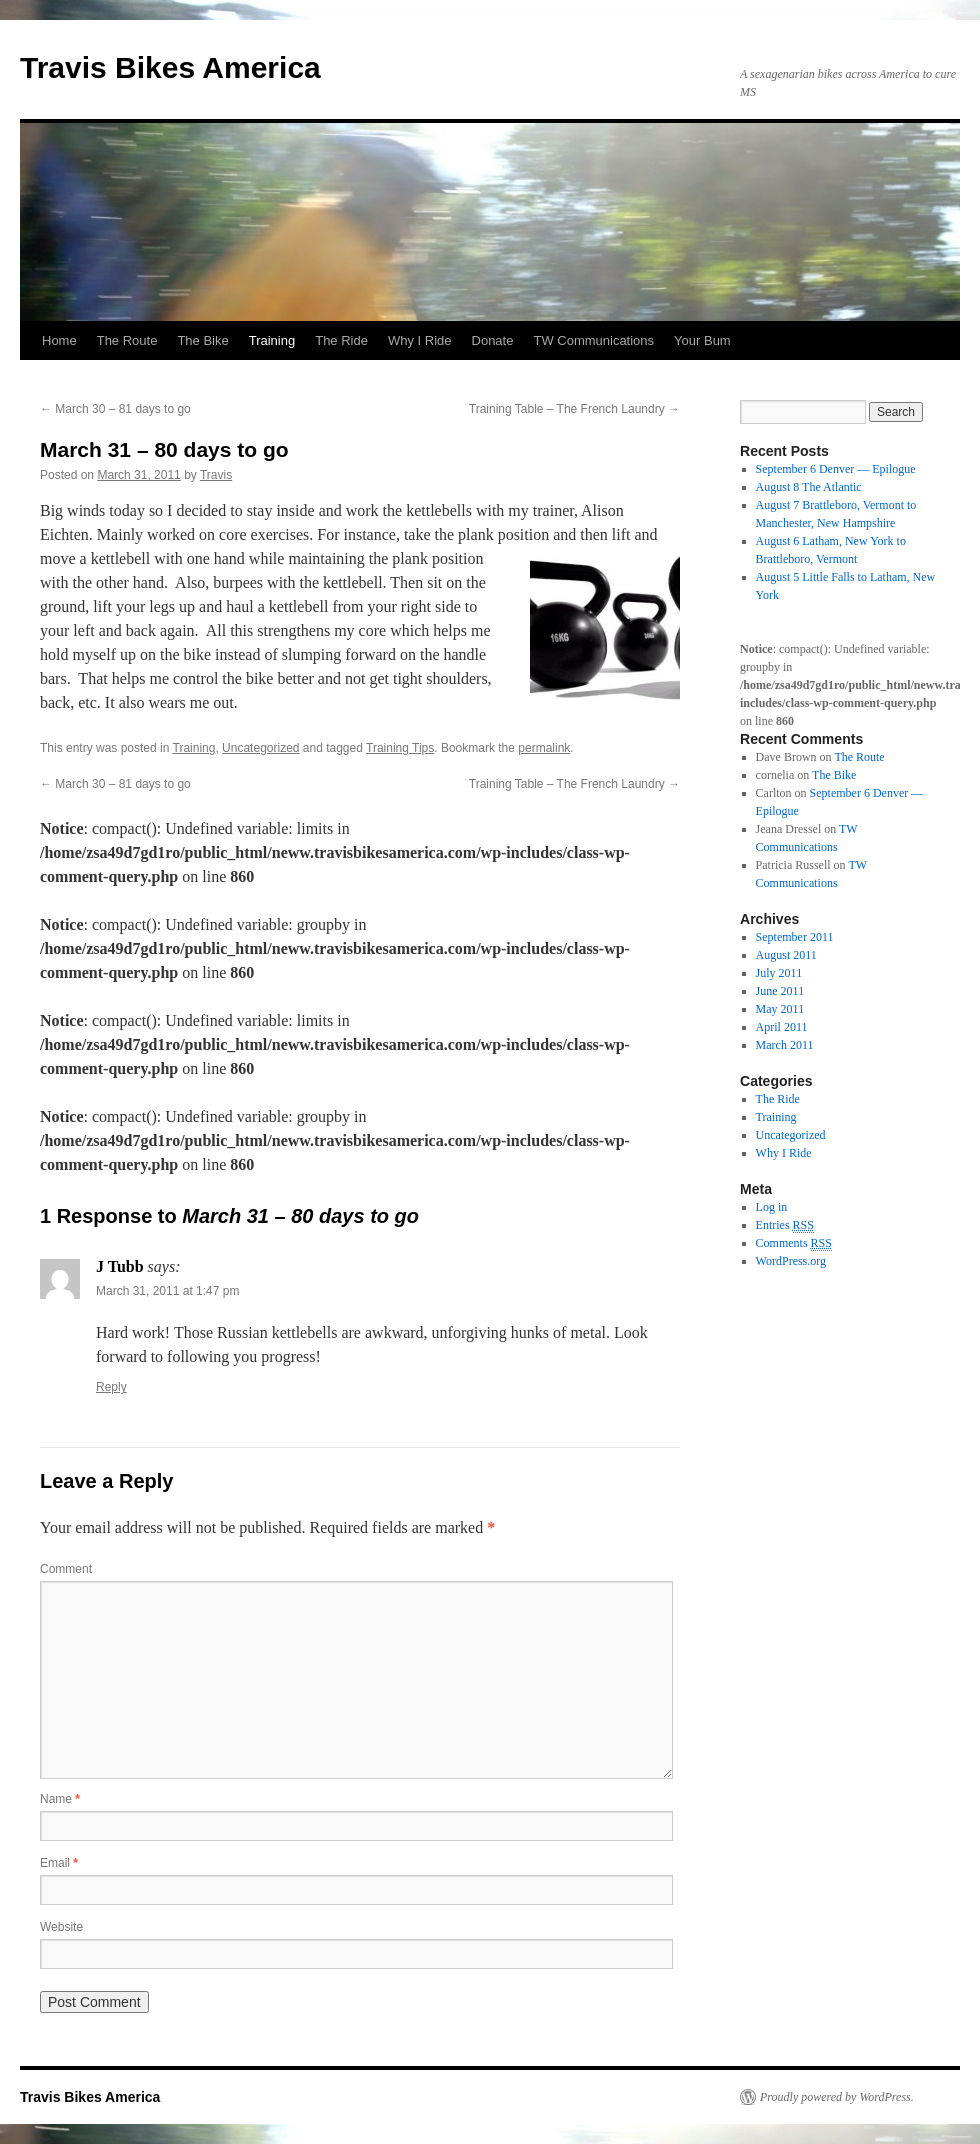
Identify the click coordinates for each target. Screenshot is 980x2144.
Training (272, 340)
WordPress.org (791, 1261)
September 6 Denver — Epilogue (836, 469)
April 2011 (782, 1027)
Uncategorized (260, 748)
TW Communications (593, 340)
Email (59, 1863)
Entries (785, 1225)
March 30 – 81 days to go (115, 409)
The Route (127, 340)
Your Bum (702, 340)
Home (59, 340)
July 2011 (779, 973)
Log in (772, 1207)
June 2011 (780, 991)
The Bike (202, 340)
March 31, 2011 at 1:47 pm (167, 1291)
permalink (544, 748)
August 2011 (786, 955)
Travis (216, 475)
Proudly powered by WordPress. (837, 2097)
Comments (794, 1243)
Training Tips (400, 748)
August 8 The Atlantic (809, 487)
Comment (66, 1569)
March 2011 (785, 1045)
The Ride (341, 340)
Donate (493, 340)
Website (61, 1927)
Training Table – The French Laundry (574, 409)
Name (60, 1799)
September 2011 (795, 937)
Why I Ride (420, 340)
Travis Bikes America (170, 67)
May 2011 (780, 1009)
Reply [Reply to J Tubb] (111, 1387)
